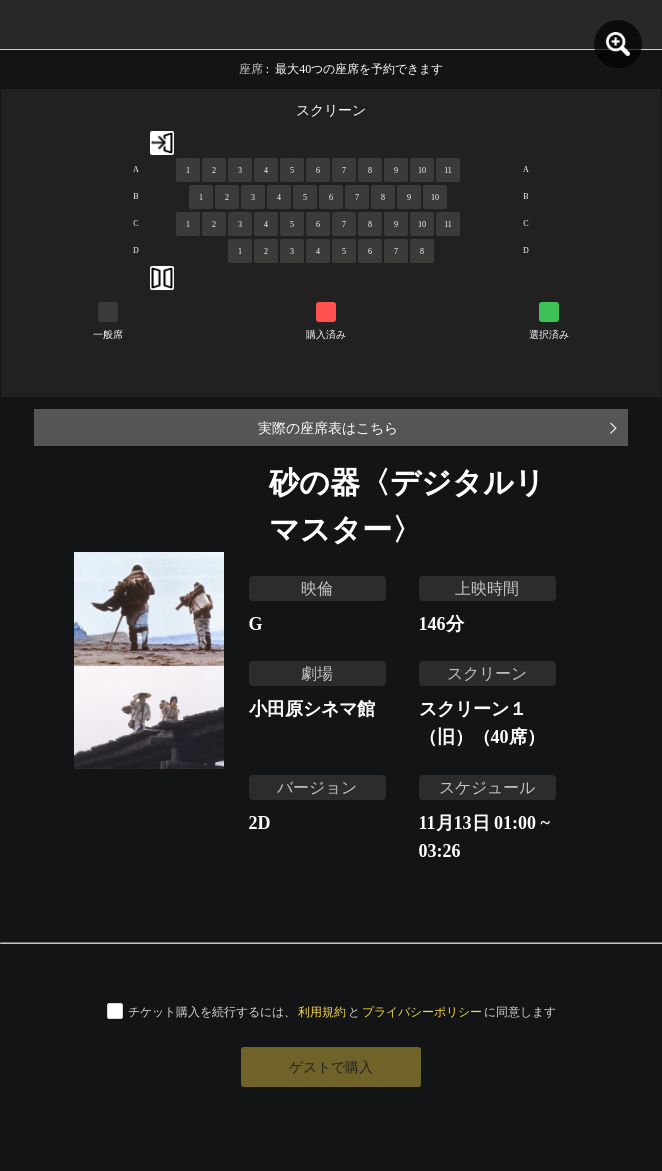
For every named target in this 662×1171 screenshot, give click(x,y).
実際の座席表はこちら (328, 427)
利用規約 (322, 1011)
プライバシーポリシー (422, 1011)
